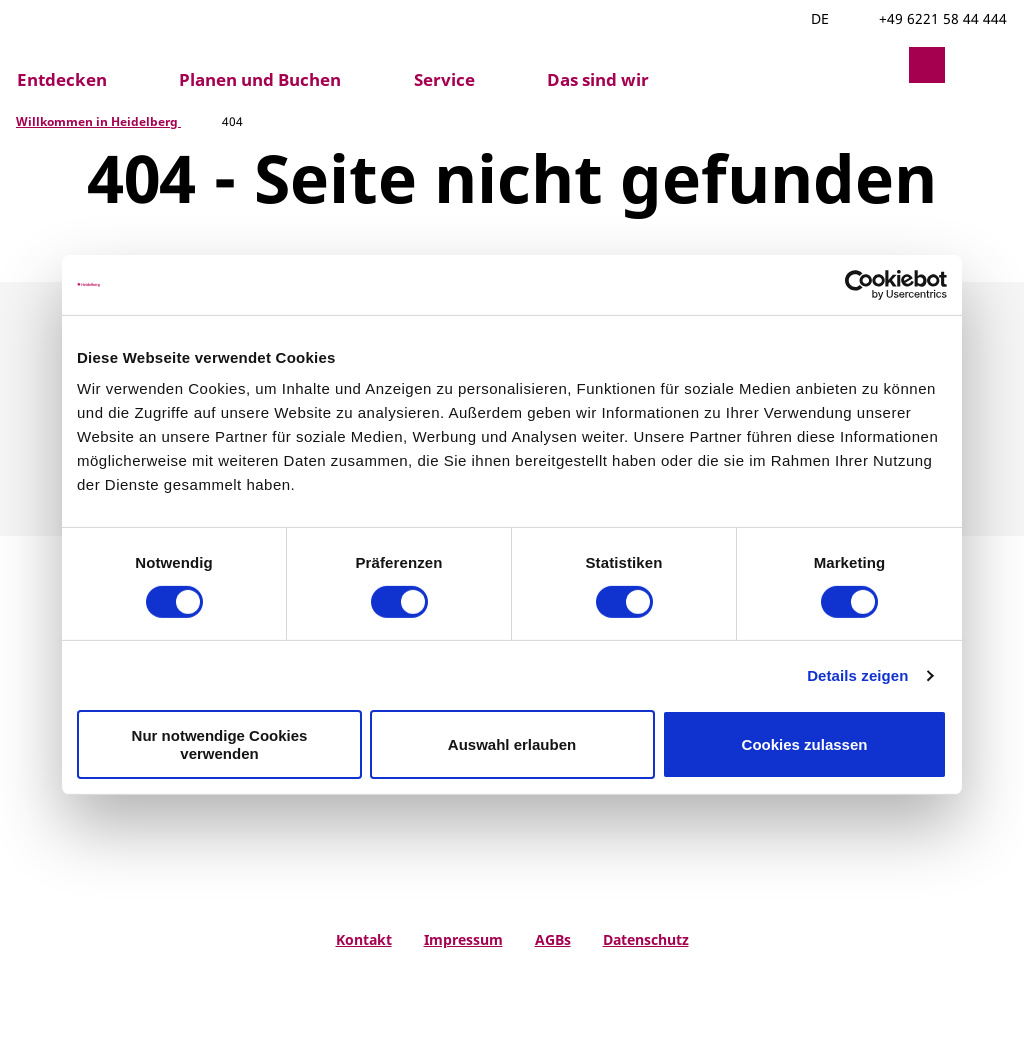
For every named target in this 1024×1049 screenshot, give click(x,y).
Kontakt (364, 939)
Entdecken (62, 80)
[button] (879, 65)
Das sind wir (598, 80)
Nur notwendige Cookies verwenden (220, 744)
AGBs (553, 939)
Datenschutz (646, 939)
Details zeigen (857, 675)
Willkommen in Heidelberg (98, 121)
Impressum (463, 939)
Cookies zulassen (805, 744)
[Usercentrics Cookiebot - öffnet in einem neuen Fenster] (859, 284)
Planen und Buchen (260, 80)
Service (444, 80)
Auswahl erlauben (512, 744)
